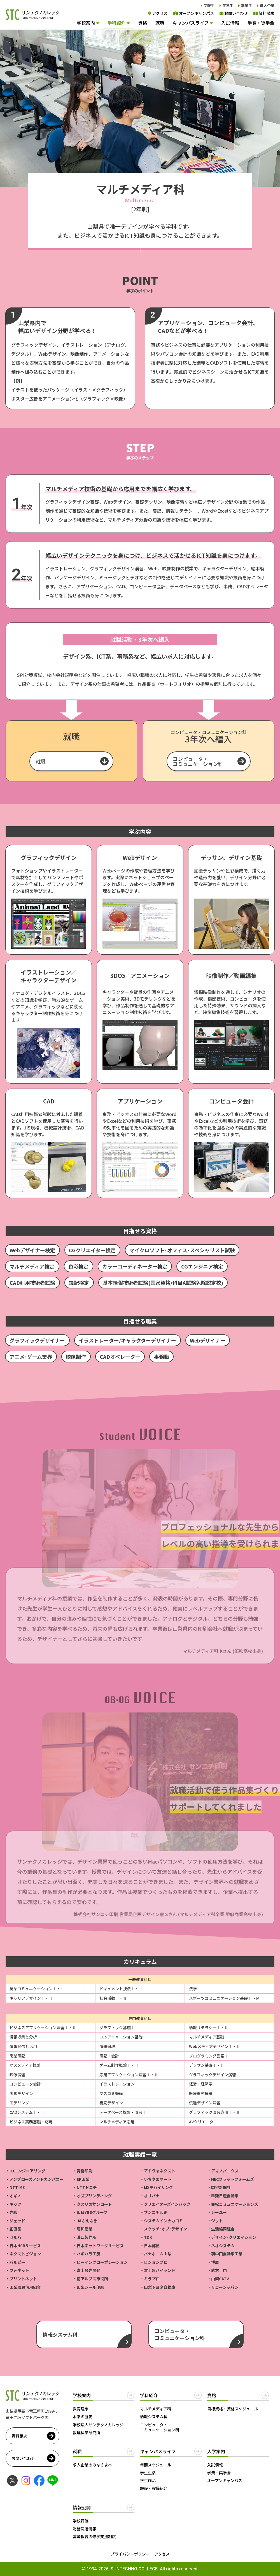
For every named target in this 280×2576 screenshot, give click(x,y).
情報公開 (82, 2507)
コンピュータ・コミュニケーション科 (198, 761)
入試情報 (230, 22)
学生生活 (148, 2472)
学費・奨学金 (261, 22)
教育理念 (80, 2408)
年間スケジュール (155, 2464)
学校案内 (86, 22)
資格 (142, 22)
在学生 (227, 5)
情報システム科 (153, 2416)
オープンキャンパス (193, 13)
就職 (159, 22)
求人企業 (267, 5)
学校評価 (80, 2520)
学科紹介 (116, 22)
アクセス (157, 13)
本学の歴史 (82, 2416)
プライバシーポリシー (130, 2554)
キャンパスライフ (191, 22)
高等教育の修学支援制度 (94, 2536)
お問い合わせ (234, 13)
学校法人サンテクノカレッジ (98, 2424)
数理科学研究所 (86, 2432)
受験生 (209, 5)
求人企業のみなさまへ (92, 2464)
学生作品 (148, 2480)
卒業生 (246, 5)
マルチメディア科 (155, 2408)
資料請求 (263, 13)
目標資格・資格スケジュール (232, 2408)
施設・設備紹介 (153, 2488)
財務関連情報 (84, 2528)
